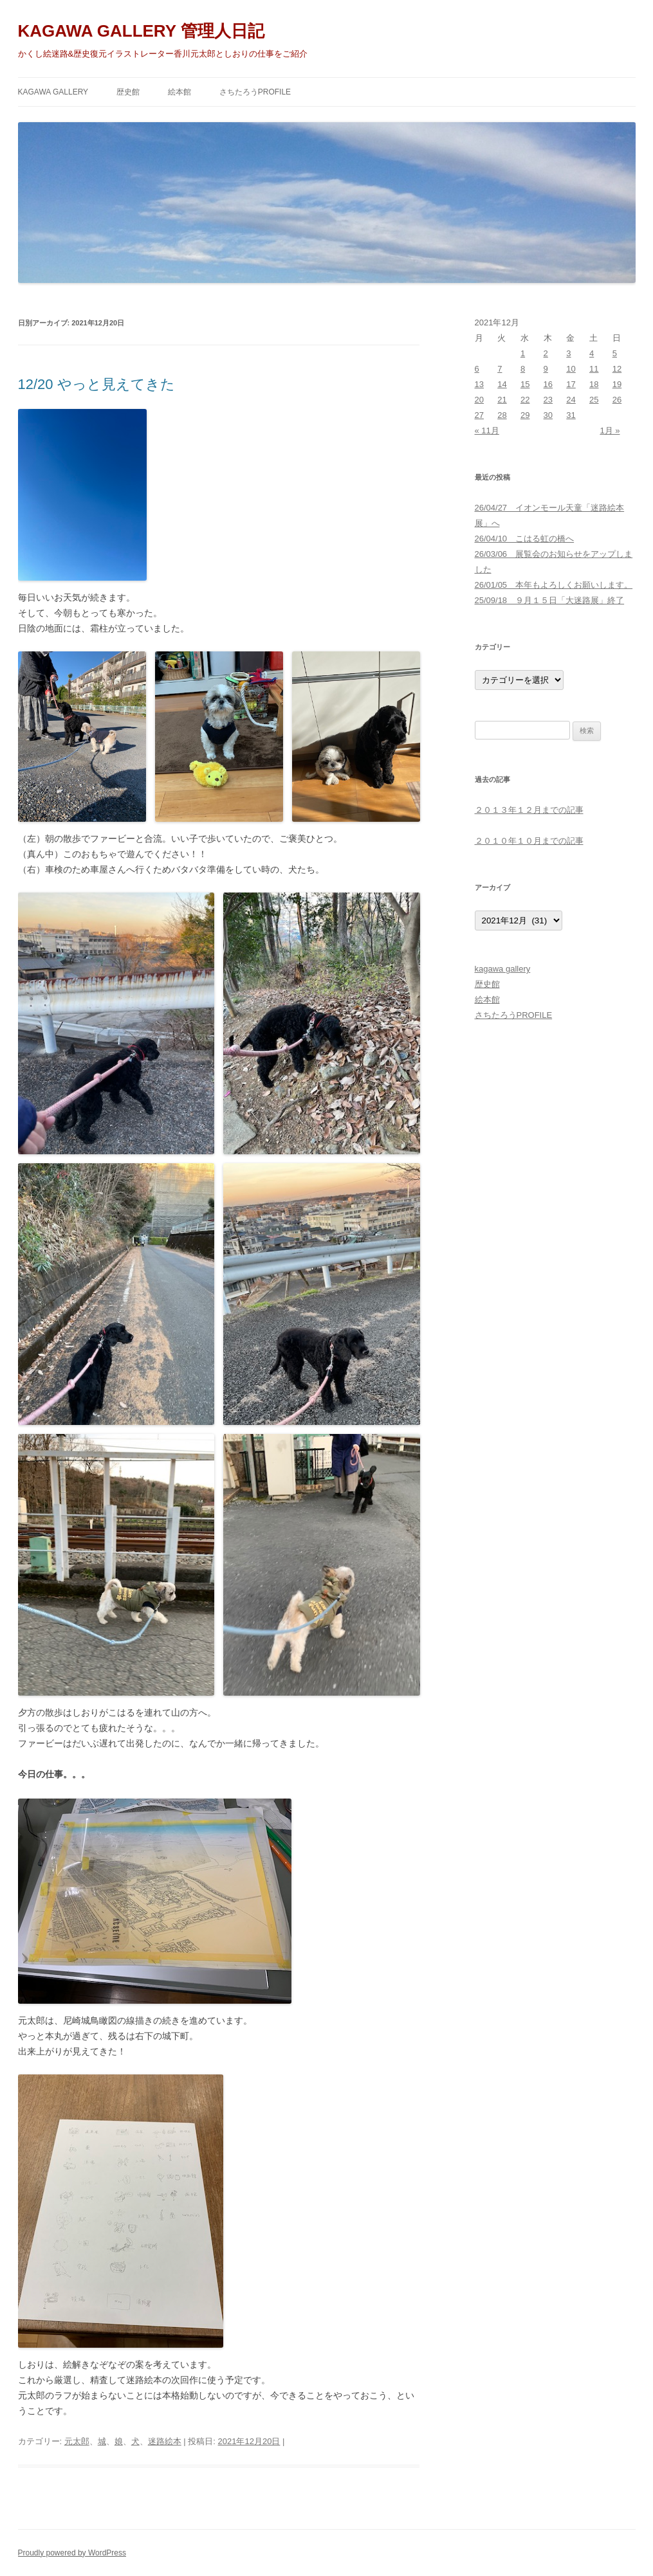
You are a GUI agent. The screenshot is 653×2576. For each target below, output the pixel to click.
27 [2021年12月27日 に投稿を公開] (479, 415)
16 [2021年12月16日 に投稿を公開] (548, 384)
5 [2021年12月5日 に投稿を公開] (614, 353)
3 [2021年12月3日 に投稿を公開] (568, 353)
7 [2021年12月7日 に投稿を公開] (499, 369)
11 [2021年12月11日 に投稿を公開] (593, 369)
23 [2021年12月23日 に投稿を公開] (548, 399)
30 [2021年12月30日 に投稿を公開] (548, 415)
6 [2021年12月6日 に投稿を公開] (477, 369)
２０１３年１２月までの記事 (529, 810)
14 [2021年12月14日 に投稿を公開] (501, 384)
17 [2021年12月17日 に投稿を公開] (570, 384)
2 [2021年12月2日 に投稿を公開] (546, 353)
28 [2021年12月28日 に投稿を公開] (501, 415)
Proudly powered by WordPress (72, 2552)
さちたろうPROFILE (255, 91)
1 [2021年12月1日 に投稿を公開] (522, 353)
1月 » (610, 430)
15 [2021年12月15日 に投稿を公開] (524, 384)
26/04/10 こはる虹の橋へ (525, 538)
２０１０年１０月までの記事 (529, 841)
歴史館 (128, 91)
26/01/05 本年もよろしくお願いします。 (554, 585)
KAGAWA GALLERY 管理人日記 (141, 31)
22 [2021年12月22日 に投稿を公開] (524, 399)
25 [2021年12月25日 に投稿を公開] (593, 399)
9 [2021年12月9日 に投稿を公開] (546, 369)
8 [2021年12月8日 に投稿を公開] (522, 369)
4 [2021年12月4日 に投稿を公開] (591, 353)
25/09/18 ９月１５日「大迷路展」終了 (550, 600)
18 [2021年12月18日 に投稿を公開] (593, 384)
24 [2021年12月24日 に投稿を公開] (570, 399)
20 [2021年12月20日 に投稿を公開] (479, 399)
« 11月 (487, 430)
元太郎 (76, 2441)
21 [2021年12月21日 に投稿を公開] (501, 399)
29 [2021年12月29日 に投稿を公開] (524, 415)
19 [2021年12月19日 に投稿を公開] (616, 384)
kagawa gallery (53, 91)
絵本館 (179, 91)
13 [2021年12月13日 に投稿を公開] (479, 384)
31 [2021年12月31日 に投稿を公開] (570, 415)
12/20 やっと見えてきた (96, 384)
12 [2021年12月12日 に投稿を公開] (616, 369)
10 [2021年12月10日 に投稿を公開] (570, 369)
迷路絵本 (164, 2441)
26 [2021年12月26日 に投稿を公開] (616, 399)
